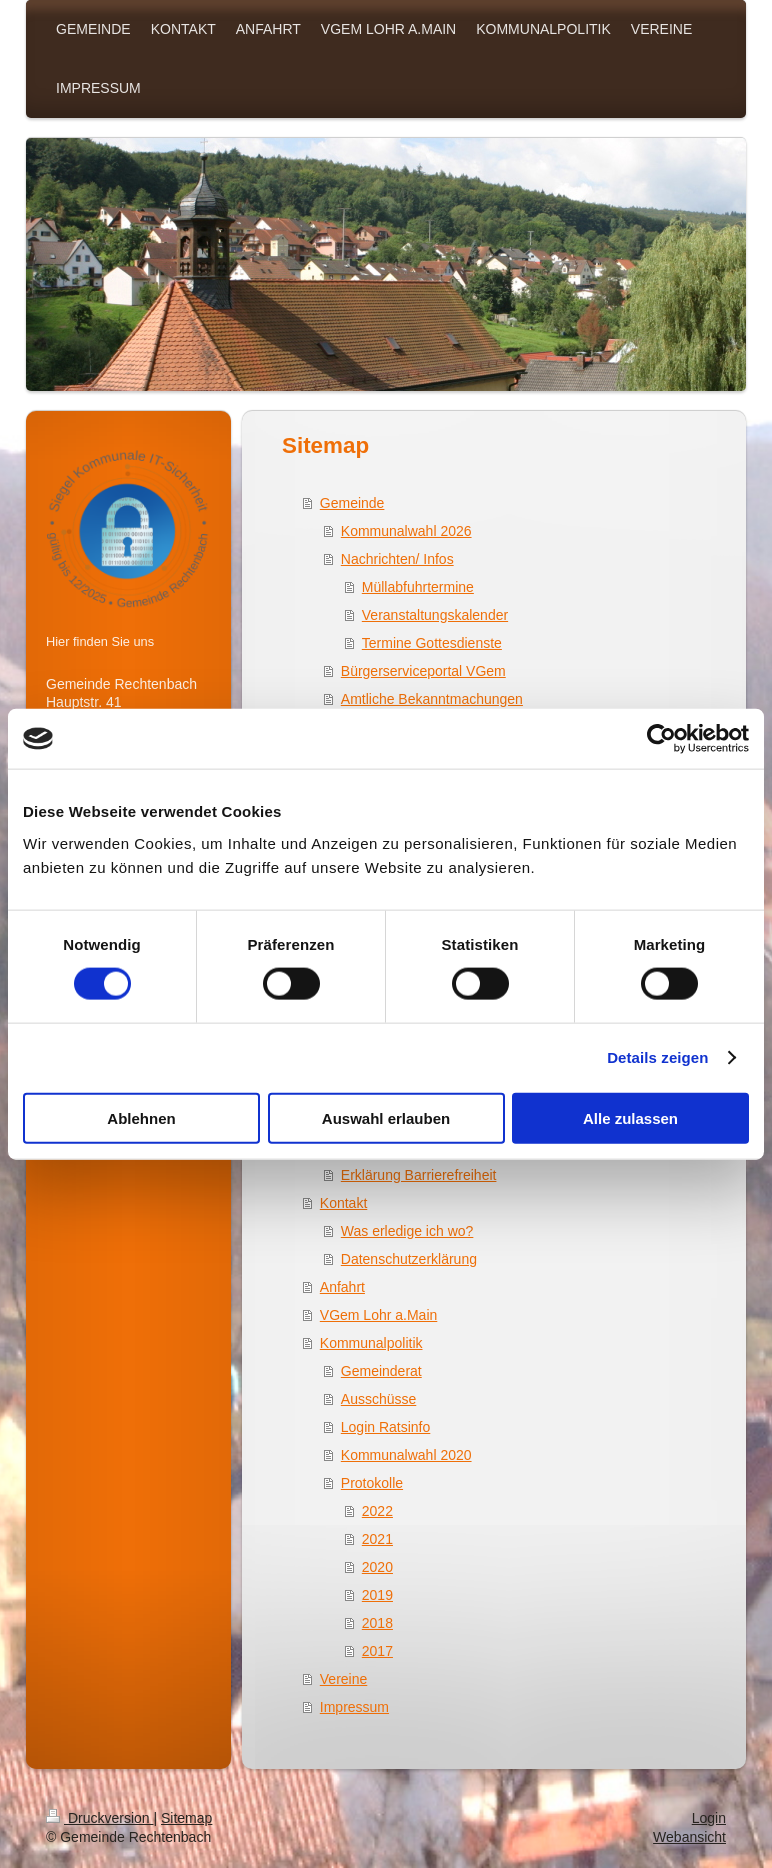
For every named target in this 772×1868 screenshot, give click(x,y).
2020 (377, 1567)
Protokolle (372, 1483)
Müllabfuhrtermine (418, 587)
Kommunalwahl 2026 (406, 531)
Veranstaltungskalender (435, 615)
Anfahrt (342, 1287)
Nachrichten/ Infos (397, 559)
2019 (377, 1595)
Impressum (354, 1707)
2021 (377, 1539)
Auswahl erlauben (386, 1117)
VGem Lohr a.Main (379, 1315)
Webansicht (689, 1837)
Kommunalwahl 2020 (406, 1455)
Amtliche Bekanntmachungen (432, 699)
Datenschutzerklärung (409, 1259)
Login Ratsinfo (386, 1427)
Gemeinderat (381, 1371)
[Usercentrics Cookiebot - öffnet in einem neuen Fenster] (661, 739)
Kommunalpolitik (371, 1343)
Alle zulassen (630, 1117)
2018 (377, 1623)
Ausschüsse (378, 1399)
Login (709, 1818)
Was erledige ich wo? (407, 1231)
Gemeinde (352, 503)
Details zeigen (657, 1057)
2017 (377, 1651)
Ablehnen (141, 1117)
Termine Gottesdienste (432, 643)
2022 (377, 1511)
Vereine (343, 1679)
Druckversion (99, 1818)
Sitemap (186, 1818)
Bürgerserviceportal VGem (423, 671)
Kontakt (343, 1203)
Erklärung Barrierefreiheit (419, 1175)
